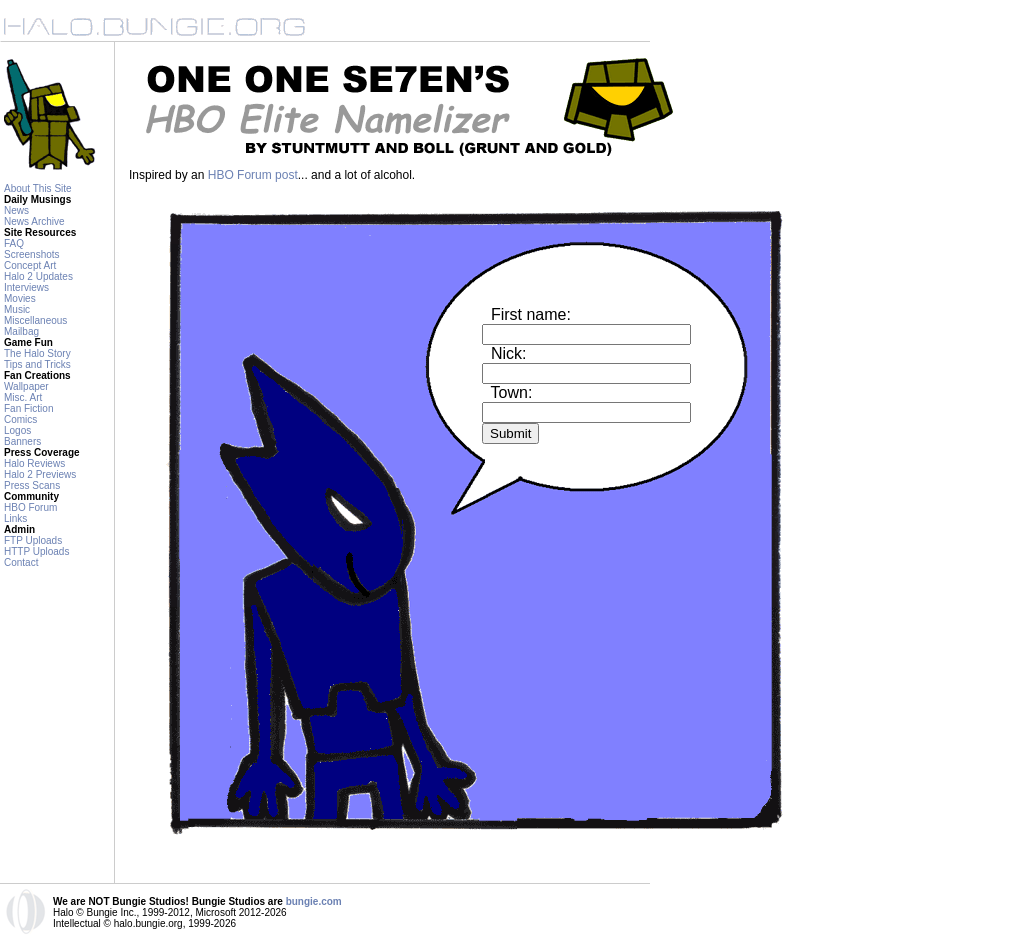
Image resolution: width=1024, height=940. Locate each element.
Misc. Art (23, 397)
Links (15, 518)
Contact (21, 562)
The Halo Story (37, 353)
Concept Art (30, 265)
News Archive (34, 221)
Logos (17, 430)
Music (17, 309)
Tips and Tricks (37, 364)
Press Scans (32, 485)
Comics (20, 419)
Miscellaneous (35, 320)
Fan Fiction (28, 408)
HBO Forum (30, 507)
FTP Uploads (33, 540)
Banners (22, 441)
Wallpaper (26, 386)
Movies (20, 298)
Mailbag (21, 331)
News (16, 210)
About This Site (38, 188)
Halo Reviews (34, 463)
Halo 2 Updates (38, 276)
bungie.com (314, 901)
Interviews (26, 287)
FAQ (14, 243)
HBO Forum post (253, 175)
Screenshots (32, 254)
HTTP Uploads (36, 551)
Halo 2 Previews (40, 474)
